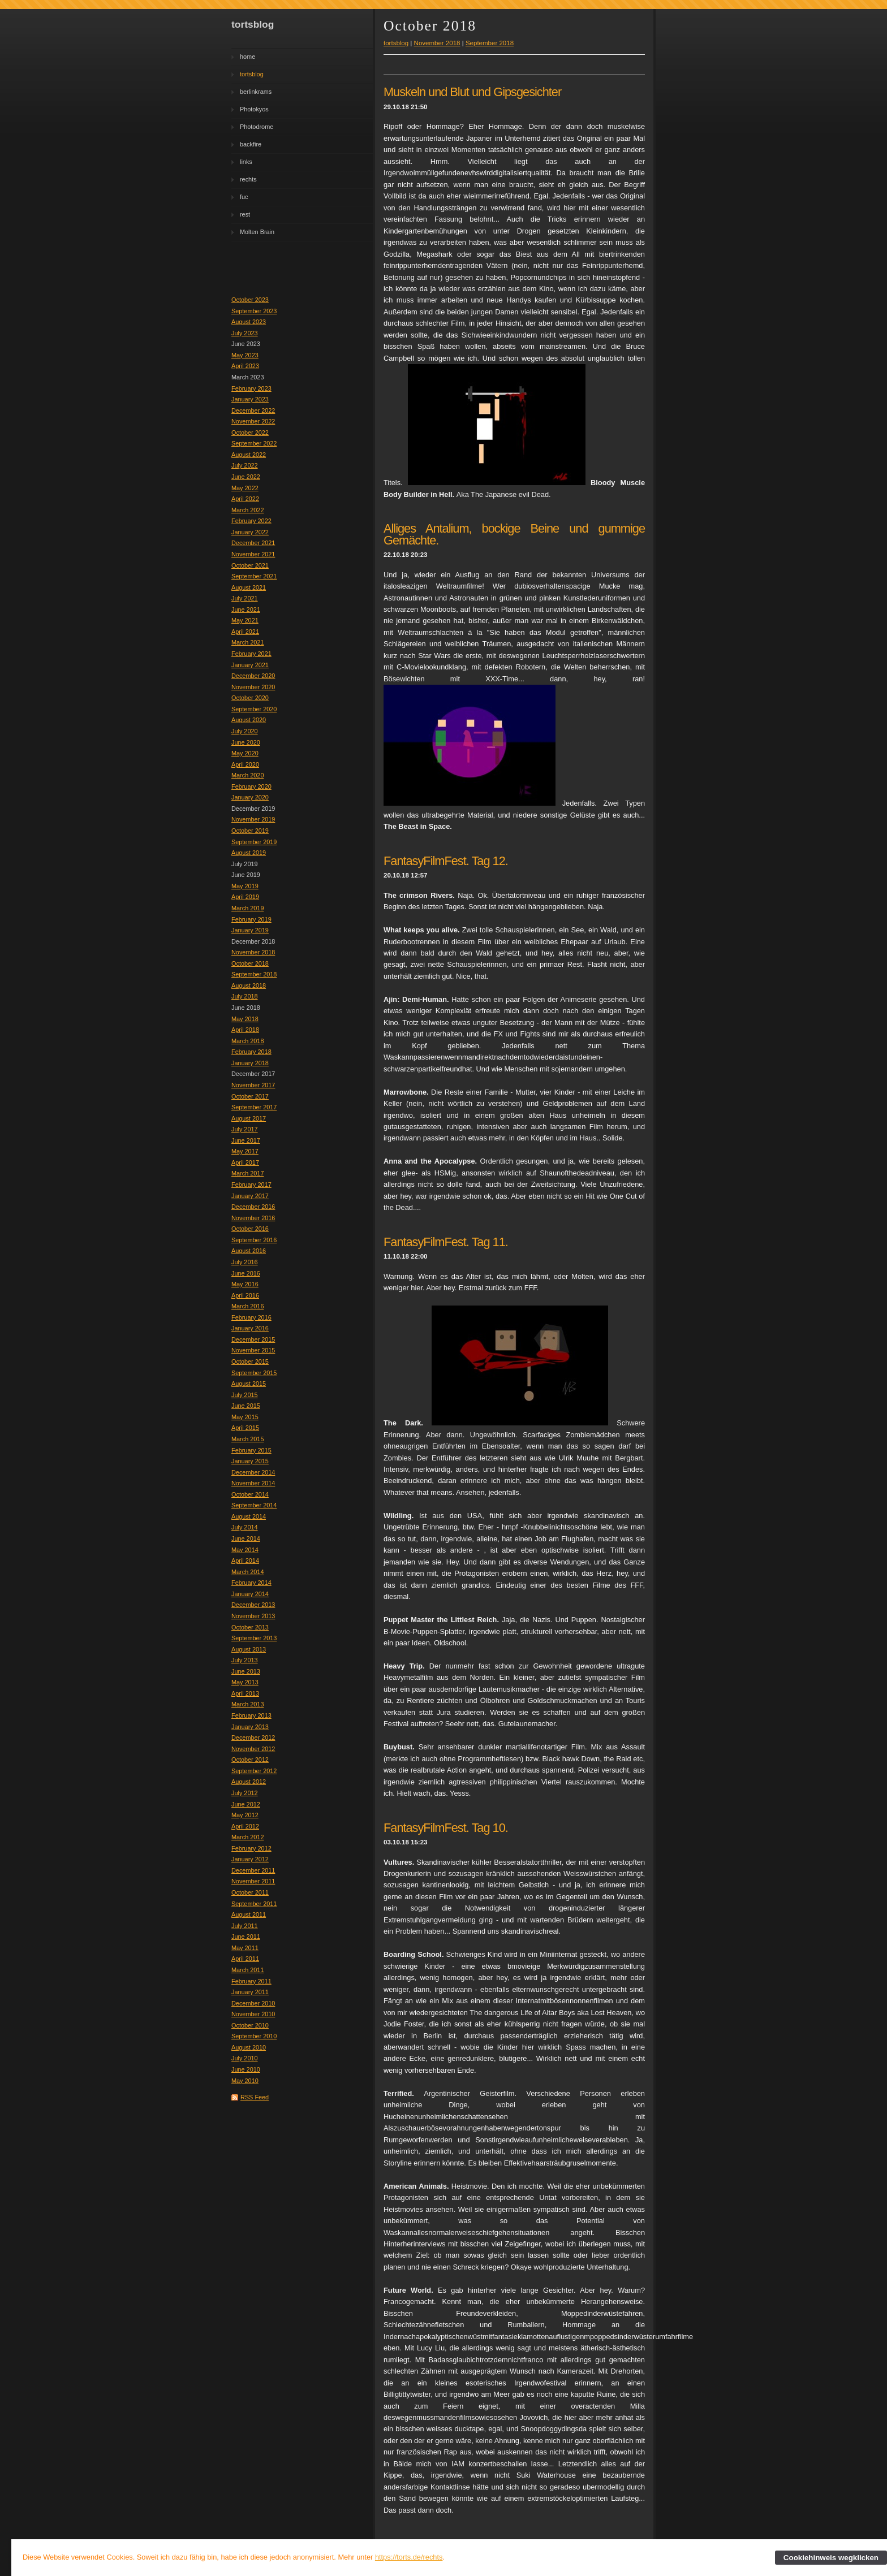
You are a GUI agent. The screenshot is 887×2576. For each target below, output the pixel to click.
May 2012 (245, 1815)
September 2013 (254, 1638)
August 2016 (248, 1250)
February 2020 (251, 786)
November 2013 (253, 1616)
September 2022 (254, 443)
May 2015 (245, 1417)
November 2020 (253, 687)
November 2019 (253, 819)
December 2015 (253, 1339)
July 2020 (244, 731)
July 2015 (244, 1394)
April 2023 (245, 365)
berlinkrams (256, 91)
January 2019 (250, 930)
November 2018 (253, 952)
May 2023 (245, 355)
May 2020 (245, 753)
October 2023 (250, 299)
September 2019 (254, 842)
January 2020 (250, 797)
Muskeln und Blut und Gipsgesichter (472, 92)
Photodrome (256, 126)
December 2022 (253, 410)
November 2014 (253, 1483)
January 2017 (250, 1195)
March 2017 (247, 1173)
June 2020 (245, 742)
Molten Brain (257, 231)
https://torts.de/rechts (409, 2557)
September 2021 (254, 576)
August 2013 (248, 1649)
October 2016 (250, 1228)
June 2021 (245, 609)
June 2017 (245, 1140)
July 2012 (244, 1793)
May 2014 (245, 1549)
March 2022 (247, 510)
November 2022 (253, 421)
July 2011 (244, 1925)
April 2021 (245, 631)
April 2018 (245, 1029)
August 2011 (248, 1914)
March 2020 (247, 775)
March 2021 (247, 642)
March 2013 (247, 1704)
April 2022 (245, 498)
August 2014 (248, 1516)
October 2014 (250, 1494)
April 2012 (245, 1826)
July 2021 (244, 598)
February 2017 (251, 1184)
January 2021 (250, 665)
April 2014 (245, 1560)
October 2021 (250, 565)
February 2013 (251, 1715)
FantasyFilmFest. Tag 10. (446, 1828)
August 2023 (248, 321)
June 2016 (245, 1273)
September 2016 (254, 1240)
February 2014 (251, 1582)
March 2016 (247, 1306)
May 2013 (245, 1682)
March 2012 (247, 1837)
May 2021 (245, 620)
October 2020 (250, 697)
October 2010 (250, 2025)
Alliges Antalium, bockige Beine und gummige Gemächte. (514, 534)
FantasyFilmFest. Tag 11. (446, 1242)
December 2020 (253, 675)
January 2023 (250, 399)
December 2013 (253, 1604)
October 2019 (250, 830)
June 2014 (245, 1538)
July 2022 (244, 465)
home (247, 56)
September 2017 (254, 1107)
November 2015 (253, 1350)
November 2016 (253, 1217)
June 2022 (245, 476)
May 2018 (245, 1018)
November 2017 (253, 1085)
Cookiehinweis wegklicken (831, 2557)
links (246, 161)
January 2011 (250, 1992)
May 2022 (245, 488)
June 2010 (245, 2069)
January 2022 (250, 532)
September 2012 (254, 1770)
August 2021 (248, 587)
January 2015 (250, 1461)
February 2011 (251, 1981)
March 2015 (247, 1439)
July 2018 (244, 996)
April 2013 (245, 1693)
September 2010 (254, 2036)
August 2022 (248, 454)
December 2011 (253, 1870)
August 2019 (248, 852)
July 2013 (244, 1660)
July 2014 (244, 1527)
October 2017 (250, 1096)
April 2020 (245, 764)
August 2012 (248, 1781)
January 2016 (250, 1328)
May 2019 (245, 886)
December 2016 (253, 1206)
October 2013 (250, 1627)
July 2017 (244, 1129)
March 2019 (247, 908)
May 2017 (245, 1151)
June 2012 (245, 1804)
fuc (244, 196)
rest (245, 214)
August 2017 (248, 1118)
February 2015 (251, 1450)
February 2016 (251, 1317)
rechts (248, 179)
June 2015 (245, 1405)
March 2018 (247, 1041)
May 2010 (245, 2080)
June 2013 (245, 1671)
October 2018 (250, 963)
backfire (250, 144)
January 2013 (250, 1726)
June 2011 (245, 1936)
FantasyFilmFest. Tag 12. (446, 861)
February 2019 (251, 919)
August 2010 (248, 2047)
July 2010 (244, 2058)
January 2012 (250, 1859)
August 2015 (248, 1383)
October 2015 (250, 1361)
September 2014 (254, 1505)
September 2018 (254, 974)
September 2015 (254, 1372)
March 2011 (247, 1969)
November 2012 (253, 1748)
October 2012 (250, 1759)
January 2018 (250, 1063)
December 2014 (253, 1472)
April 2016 (245, 1295)
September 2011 (254, 1903)
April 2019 (245, 896)
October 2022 (250, 432)
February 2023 (251, 388)
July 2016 (244, 1262)
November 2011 (253, 1881)
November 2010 (253, 2014)
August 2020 (248, 719)
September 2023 (254, 311)
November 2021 (253, 554)
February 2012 (251, 1848)
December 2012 (253, 1737)
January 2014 (250, 1593)
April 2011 (245, 1958)
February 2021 (251, 653)
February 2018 (251, 1051)
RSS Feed (254, 2097)
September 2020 (254, 709)
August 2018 (248, 985)
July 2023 (244, 333)
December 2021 (253, 542)
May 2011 (245, 1947)
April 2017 (245, 1162)
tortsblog (252, 74)
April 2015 (245, 1427)
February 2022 (251, 520)
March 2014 (247, 1571)
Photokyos (254, 109)
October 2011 (250, 1892)
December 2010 (253, 2003)
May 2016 (245, 1284)
